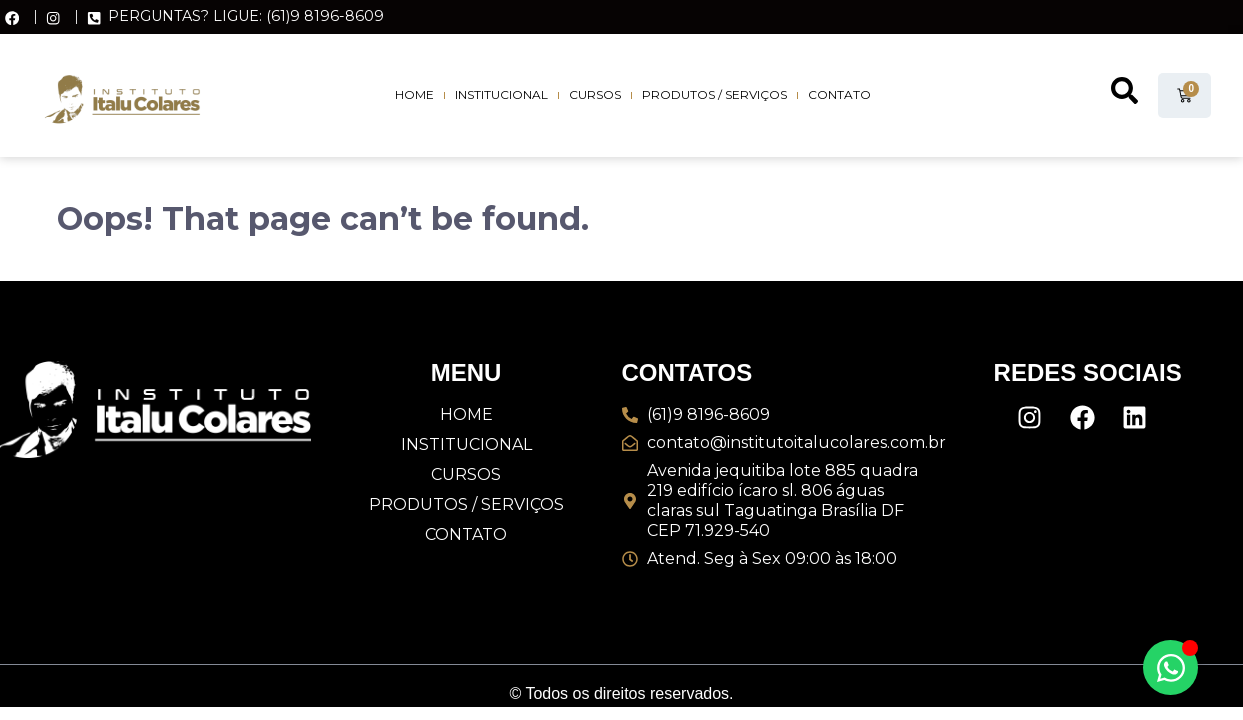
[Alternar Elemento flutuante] (1170, 667)
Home (414, 94)
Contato (839, 94)
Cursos (595, 94)
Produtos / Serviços (714, 94)
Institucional (501, 94)
